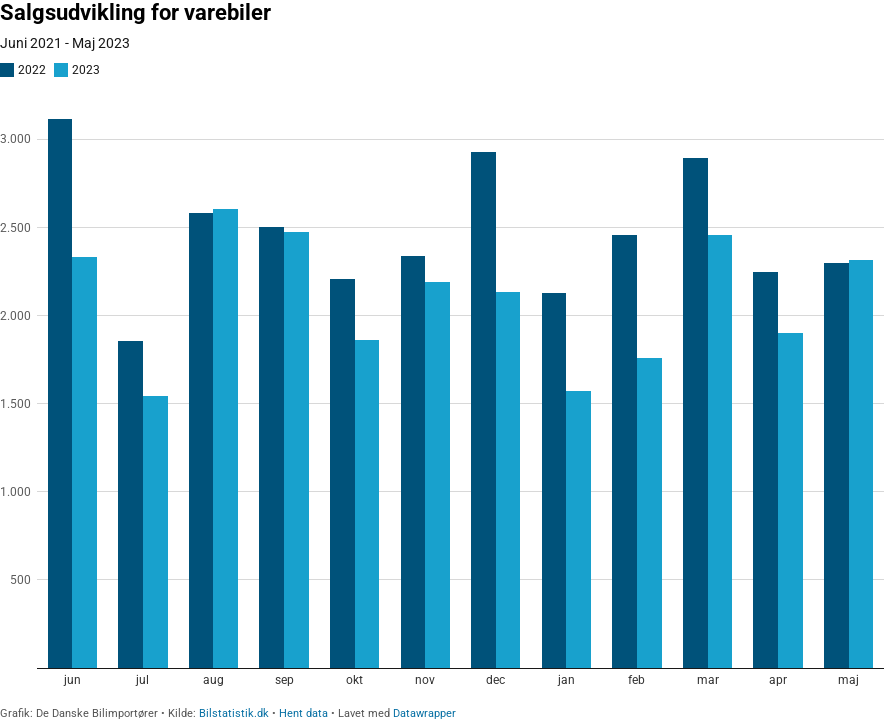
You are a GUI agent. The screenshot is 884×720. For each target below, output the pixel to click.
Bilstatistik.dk (234, 713)
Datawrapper (424, 713)
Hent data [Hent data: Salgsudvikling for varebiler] (303, 713)
